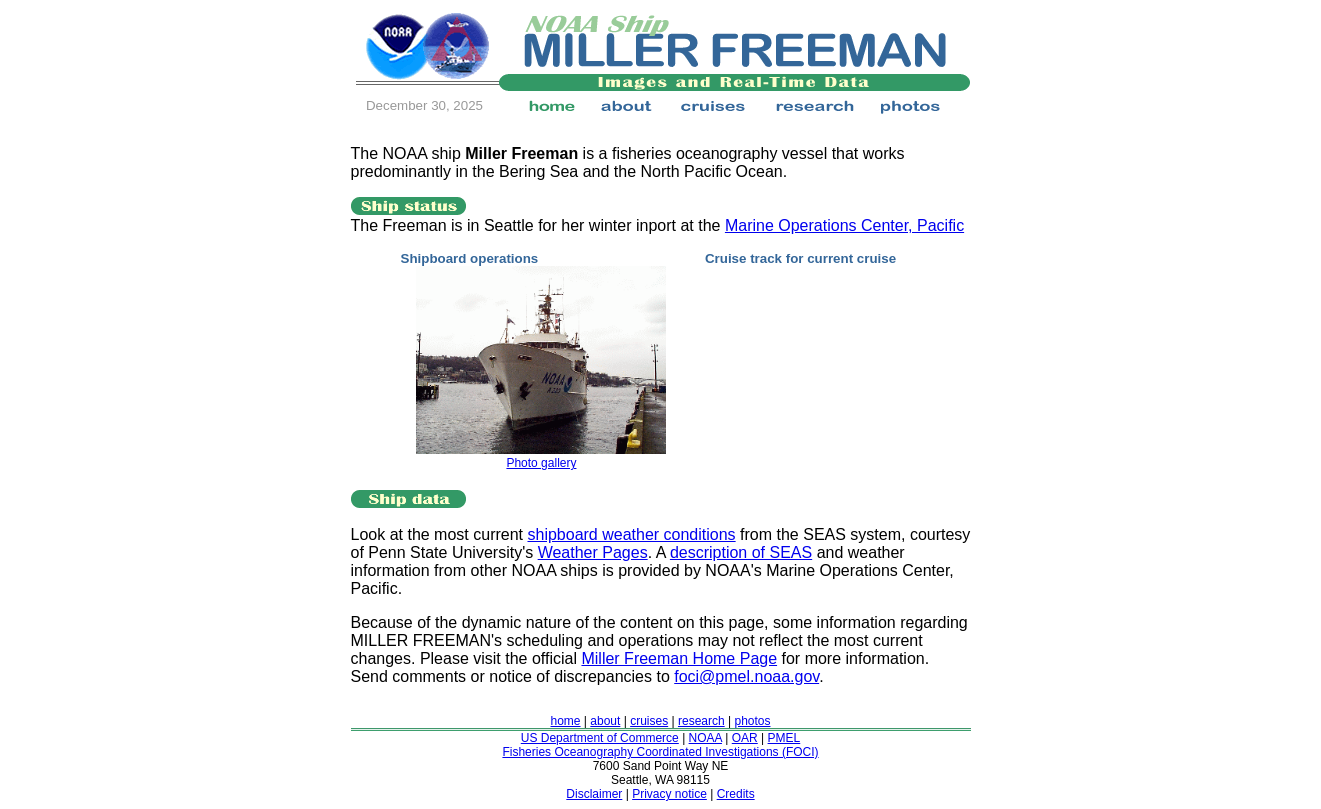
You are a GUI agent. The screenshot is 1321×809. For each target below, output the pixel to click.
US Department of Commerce (600, 738)
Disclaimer (594, 794)
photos (752, 721)
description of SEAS (741, 552)
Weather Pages (593, 552)
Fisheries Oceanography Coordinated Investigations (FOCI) (660, 752)
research (701, 721)
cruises (649, 721)
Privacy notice (669, 794)
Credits (736, 794)
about (605, 721)
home (566, 721)
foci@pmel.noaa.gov (746, 676)
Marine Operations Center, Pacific (844, 225)
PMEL (784, 738)
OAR (745, 738)
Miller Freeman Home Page (679, 658)
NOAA (705, 738)
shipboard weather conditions (631, 534)
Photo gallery (541, 463)
